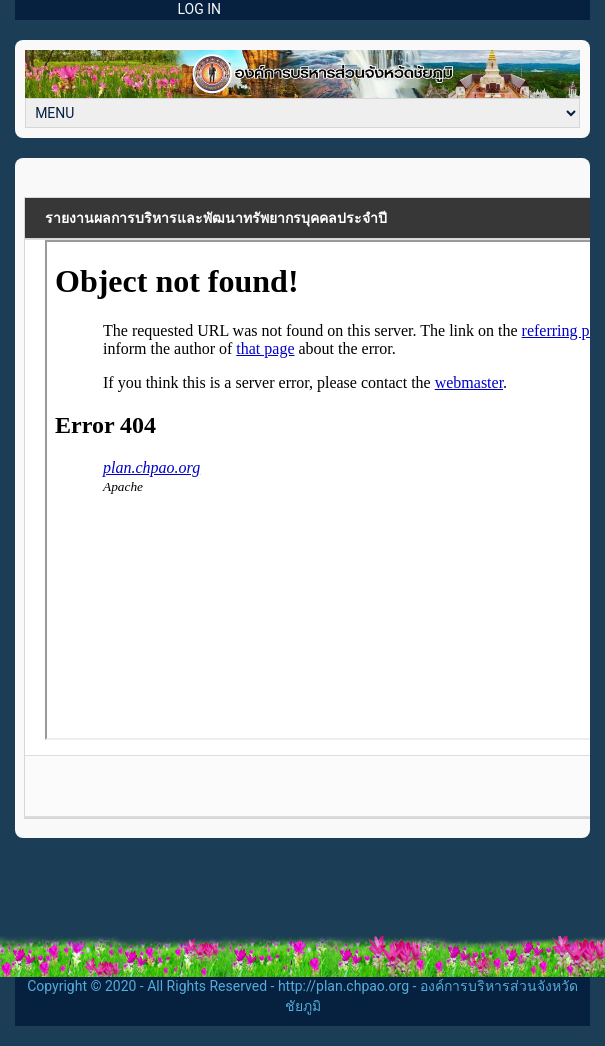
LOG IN (200, 9)
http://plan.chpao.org (343, 986)
